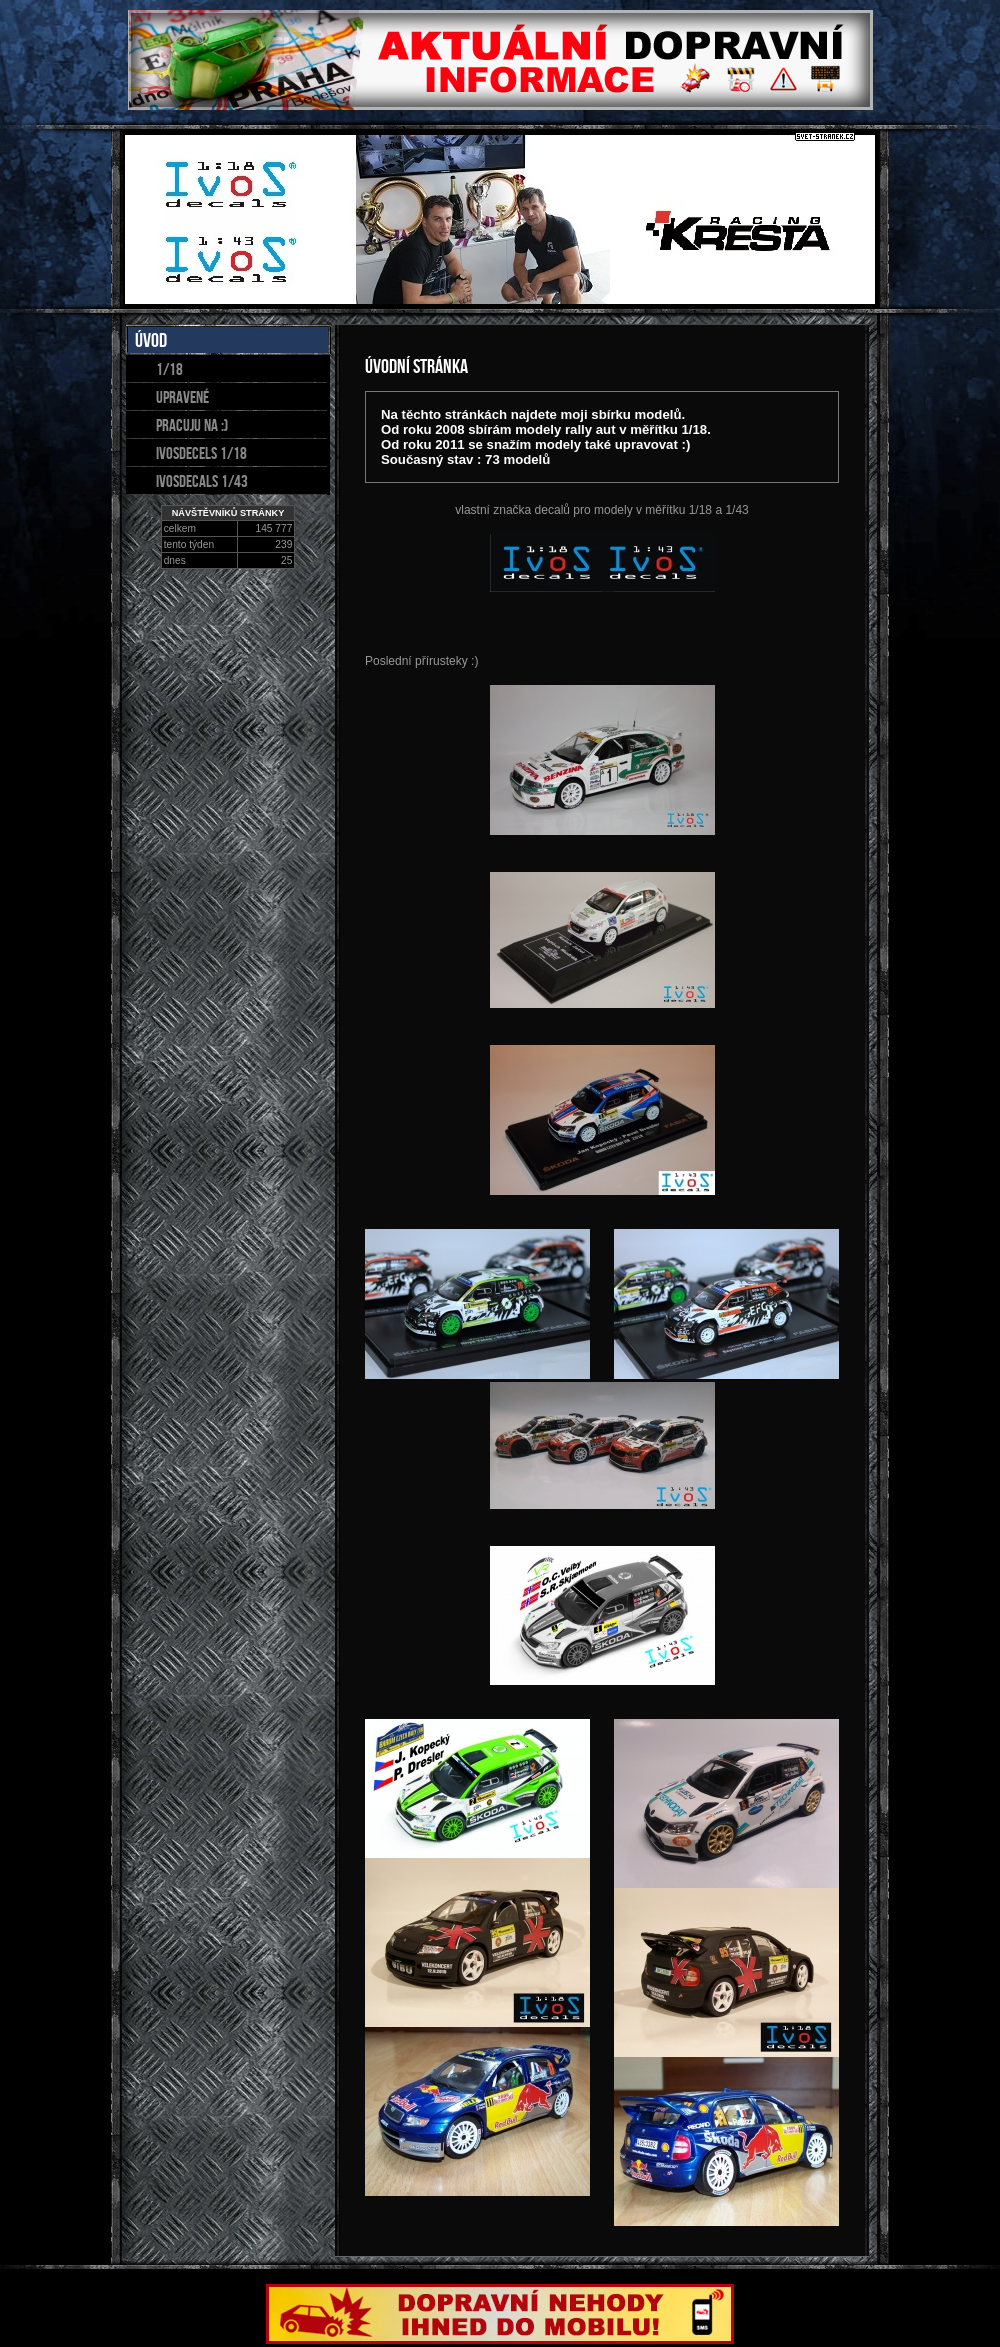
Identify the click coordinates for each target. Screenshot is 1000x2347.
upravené (182, 397)
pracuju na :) (192, 425)
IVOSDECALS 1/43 (202, 481)
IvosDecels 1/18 (201, 453)
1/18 (169, 369)
